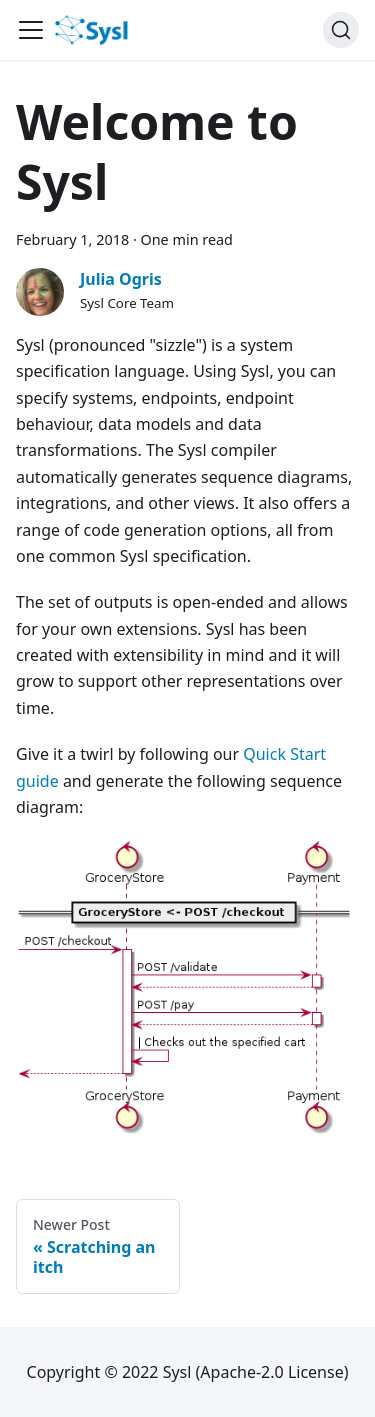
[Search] (341, 30)
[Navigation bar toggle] (31, 30)
